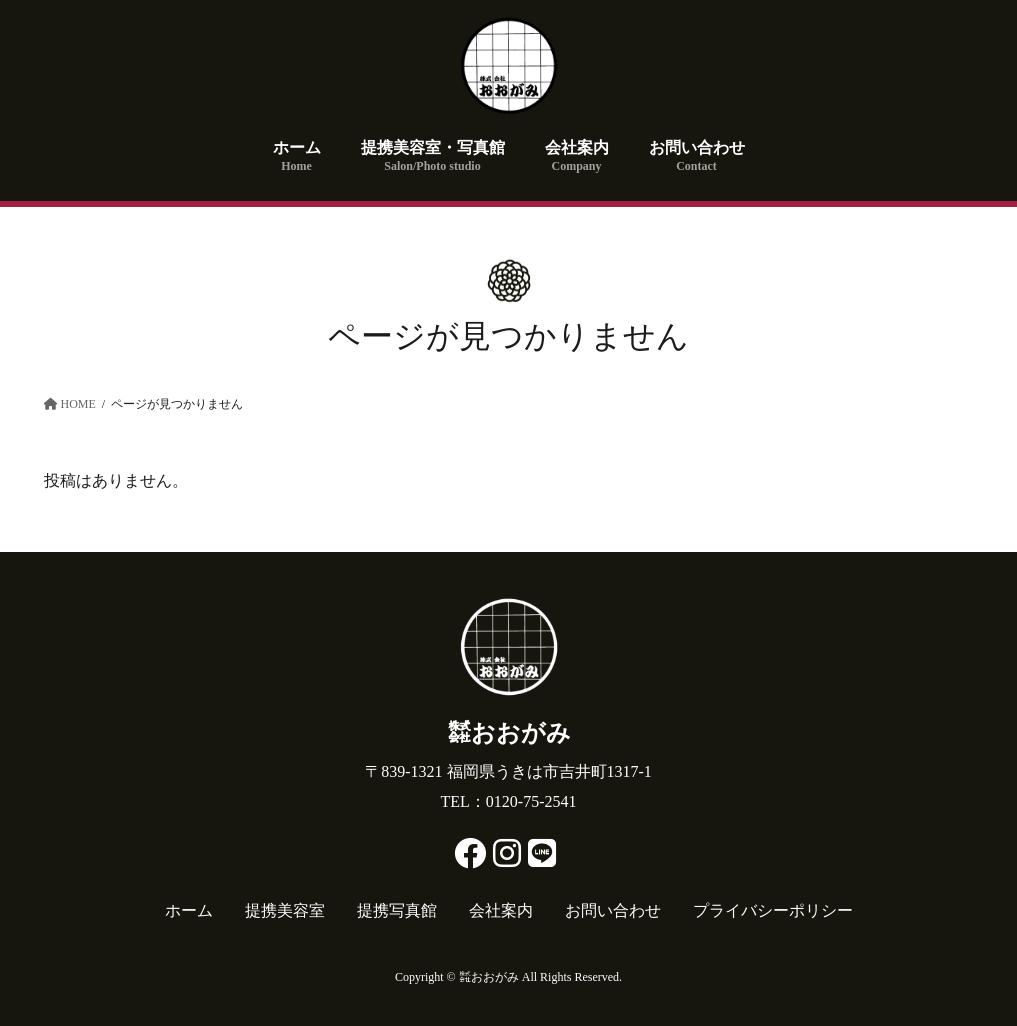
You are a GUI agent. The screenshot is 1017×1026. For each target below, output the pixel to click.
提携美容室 (285, 910)
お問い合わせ (613, 910)
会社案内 (501, 910)
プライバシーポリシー (773, 910)
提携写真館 (397, 910)
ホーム (189, 910)
